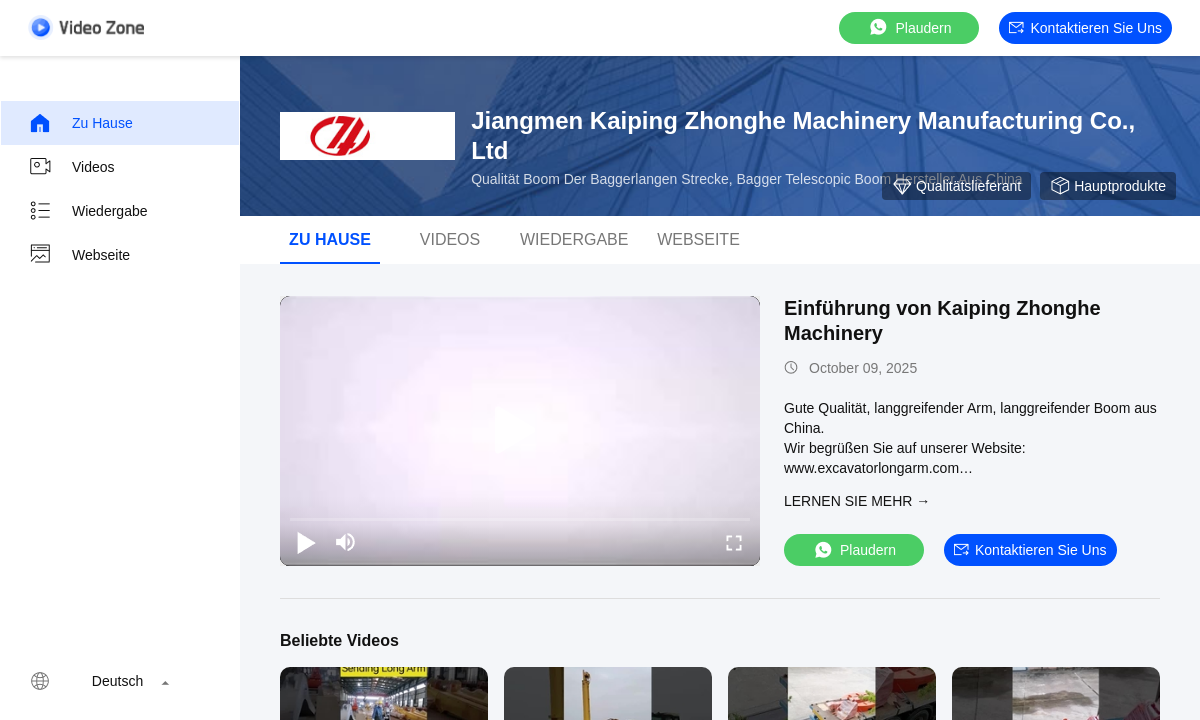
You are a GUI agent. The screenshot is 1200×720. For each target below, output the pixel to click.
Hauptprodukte (1108, 186)
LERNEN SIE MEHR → (857, 501)
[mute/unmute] (346, 542)
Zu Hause (80, 123)
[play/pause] (306, 542)
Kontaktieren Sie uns (1085, 28)
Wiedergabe (88, 211)
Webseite (79, 255)
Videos (71, 167)
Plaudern (909, 27)
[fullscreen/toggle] (734, 542)
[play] (520, 431)
